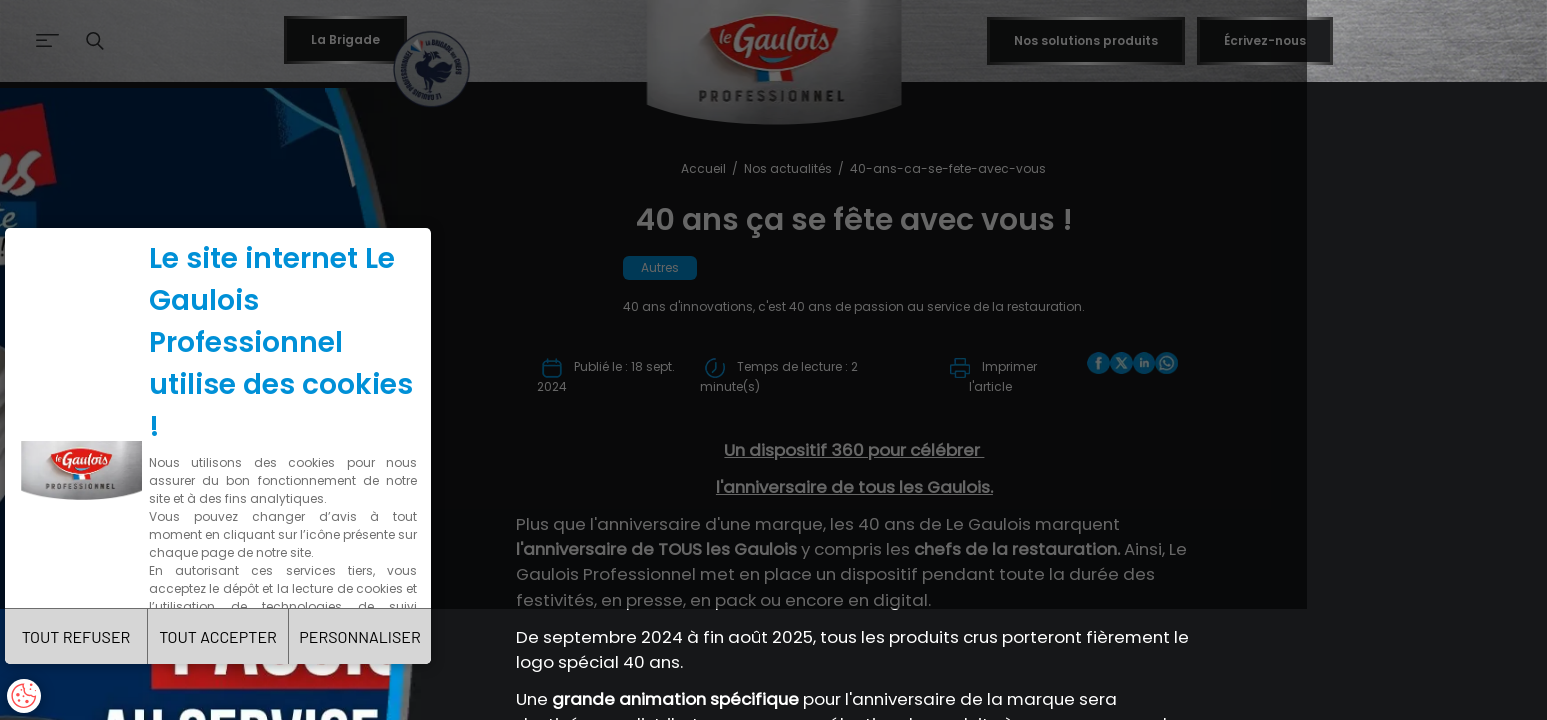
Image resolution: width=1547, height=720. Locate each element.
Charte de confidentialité (262, 542)
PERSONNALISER (425, 625)
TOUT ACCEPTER (258, 625)
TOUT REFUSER (90, 625)
